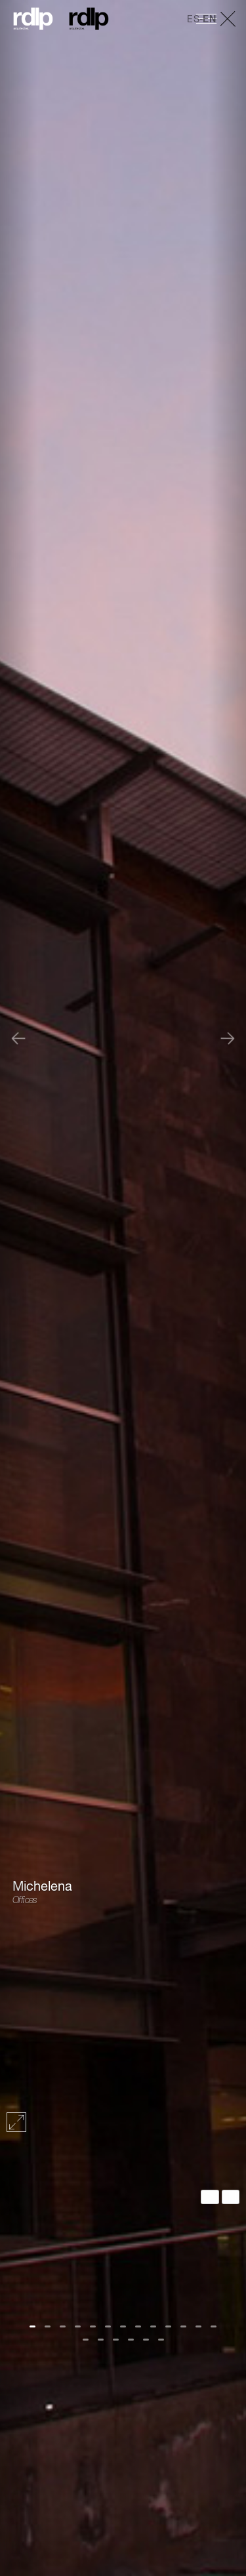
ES (193, 19)
